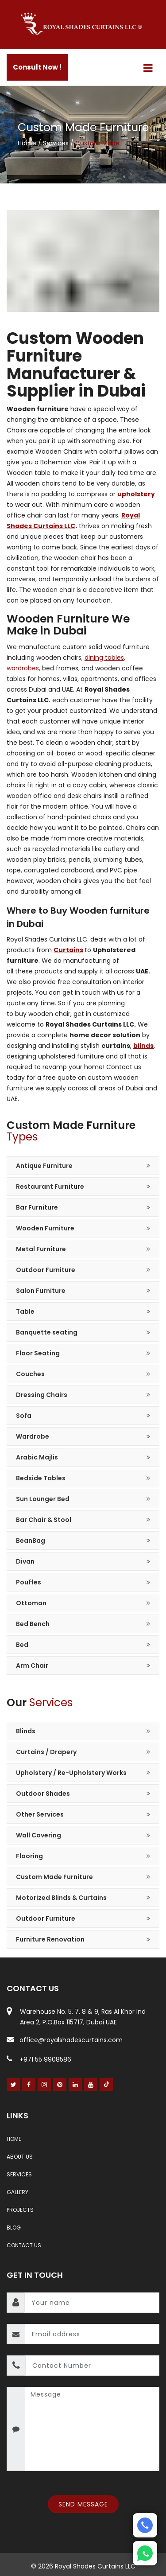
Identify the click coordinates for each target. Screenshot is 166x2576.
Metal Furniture (41, 1249)
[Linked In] (75, 2084)
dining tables (104, 657)
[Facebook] (29, 2084)
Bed (22, 1644)
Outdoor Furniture (45, 1269)
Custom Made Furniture (54, 1876)
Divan (25, 1561)
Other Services (40, 1814)
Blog (14, 2227)
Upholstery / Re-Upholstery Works (71, 1772)
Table (25, 1311)
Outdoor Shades (43, 1793)
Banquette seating (46, 1332)
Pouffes (28, 1582)
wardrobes (23, 668)
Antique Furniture (44, 1165)
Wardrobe (32, 1436)
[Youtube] (91, 2084)
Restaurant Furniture (50, 1186)
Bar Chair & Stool (43, 1519)
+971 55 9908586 (39, 2059)
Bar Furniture (37, 1207)
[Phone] (145, 2525)
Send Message (83, 2504)
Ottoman (31, 1603)
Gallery (17, 2192)
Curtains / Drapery (46, 1751)
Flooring (29, 1856)
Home (28, 143)
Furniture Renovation (50, 1939)
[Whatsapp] (145, 2553)
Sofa (23, 1415)
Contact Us (24, 2245)
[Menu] (148, 68)
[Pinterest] (60, 2084)
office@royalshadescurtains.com (65, 2039)
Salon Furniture (41, 1290)
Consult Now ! (37, 67)
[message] (92, 2429)
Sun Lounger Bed (42, 1498)
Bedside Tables (41, 1478)
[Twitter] (13, 2084)
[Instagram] (44, 2084)
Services (56, 143)
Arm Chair (32, 1665)
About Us (20, 2156)
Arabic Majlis (37, 1457)
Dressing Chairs (41, 1394)
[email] (92, 2334)
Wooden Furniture (45, 1228)
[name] (91, 2302)
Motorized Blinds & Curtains (61, 1897)
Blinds (25, 1731)
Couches (30, 1374)
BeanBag (30, 1540)
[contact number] (92, 2365)
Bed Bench (33, 1623)
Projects (20, 2210)
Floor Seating (38, 1353)
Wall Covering (38, 1835)
